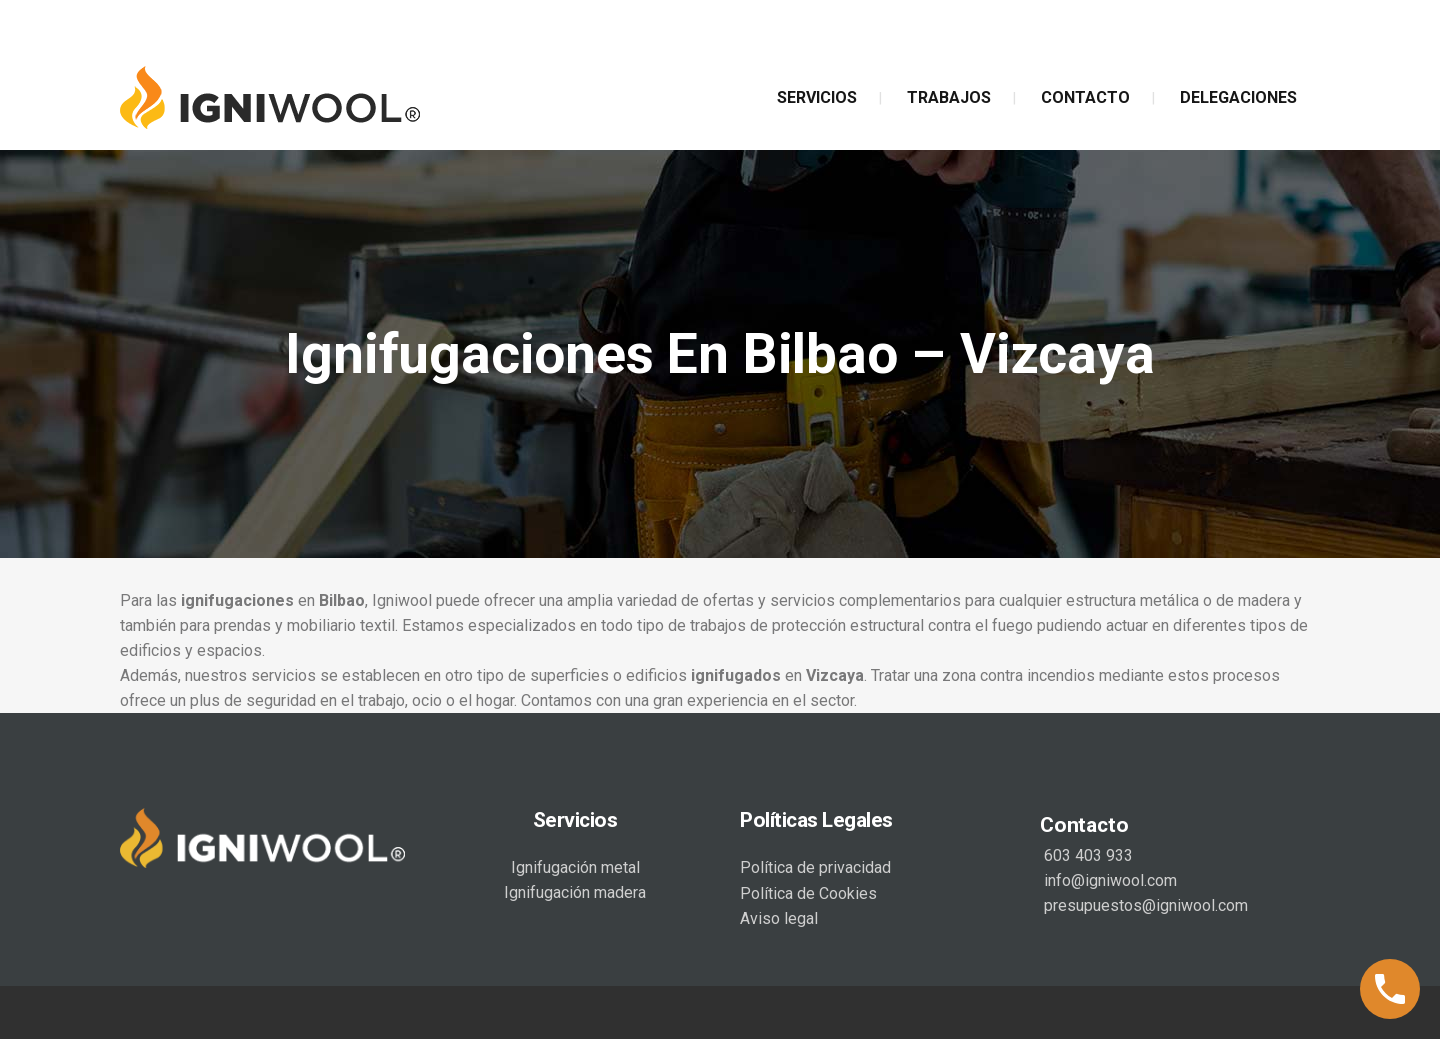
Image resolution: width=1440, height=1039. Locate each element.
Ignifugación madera (575, 892)
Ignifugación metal (575, 867)
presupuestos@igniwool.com (1144, 905)
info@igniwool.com (1108, 880)
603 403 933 (1086, 855)
